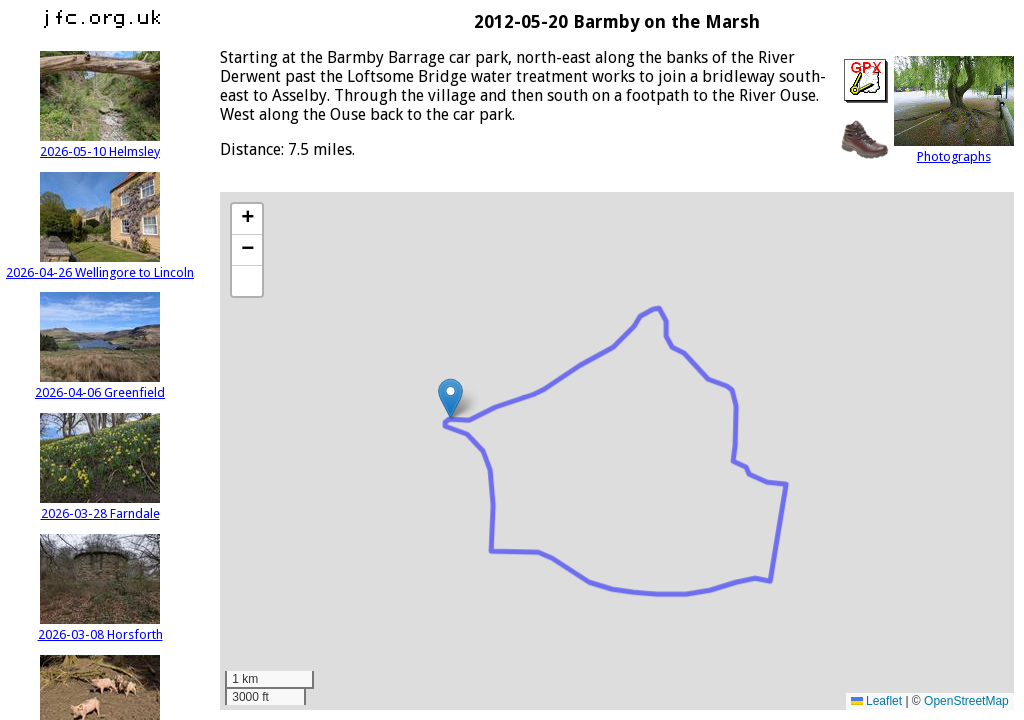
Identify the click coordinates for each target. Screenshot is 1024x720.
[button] (450, 398)
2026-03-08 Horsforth (100, 627)
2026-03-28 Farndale (100, 506)
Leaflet (876, 701)
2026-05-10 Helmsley (100, 144)
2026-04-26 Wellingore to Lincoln (100, 265)
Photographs (954, 149)
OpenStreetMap (966, 701)
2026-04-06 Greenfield (100, 385)
